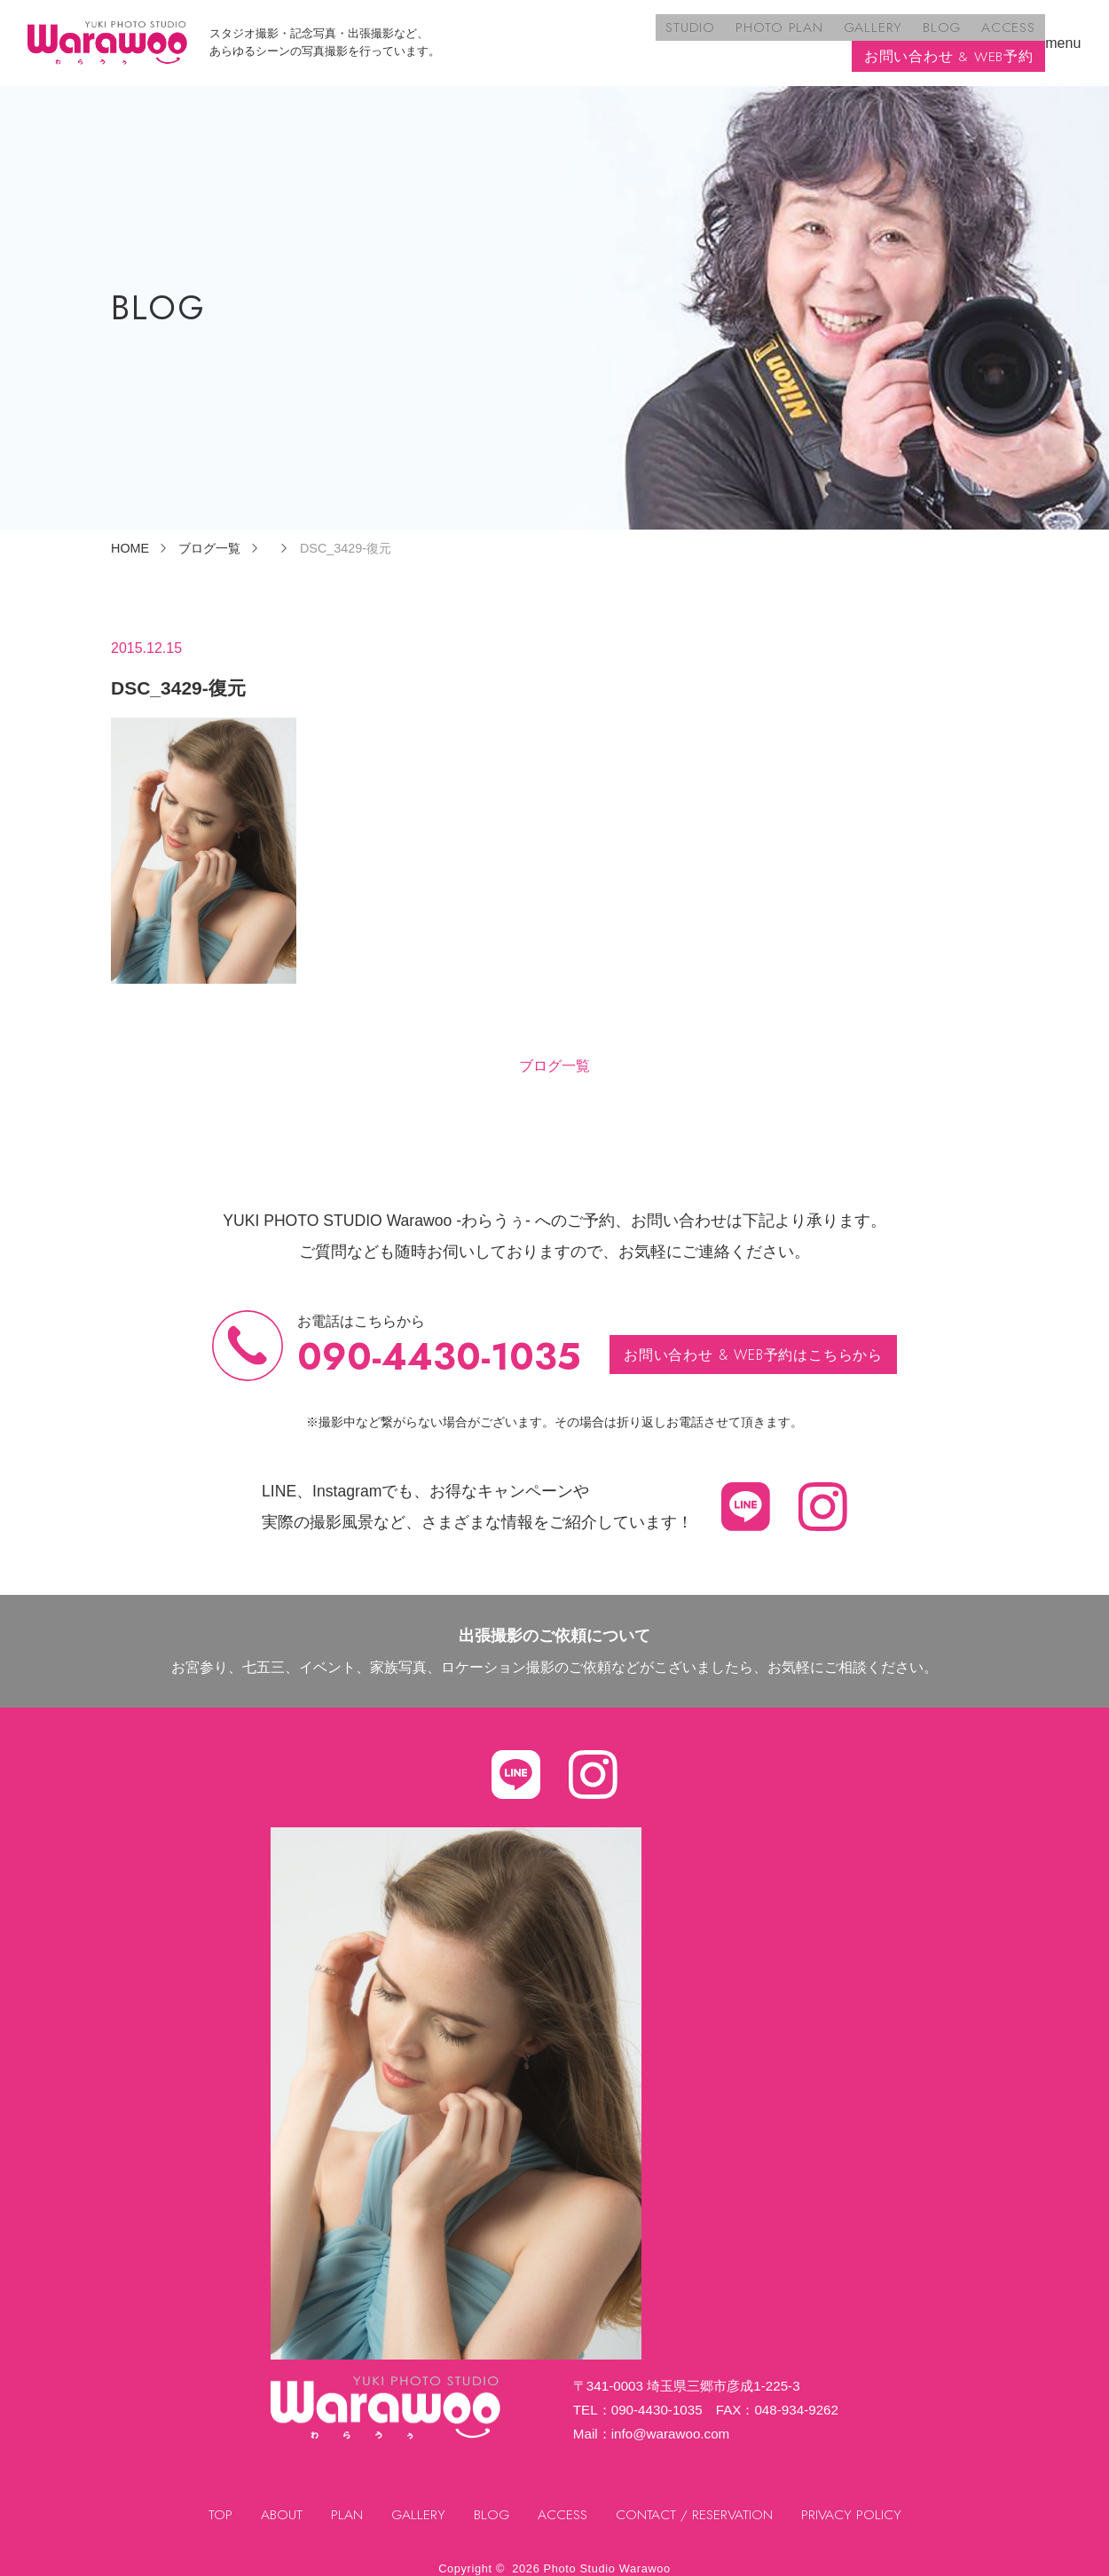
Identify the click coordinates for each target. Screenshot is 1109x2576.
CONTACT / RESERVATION (696, 2501)
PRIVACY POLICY (855, 2501)
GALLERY (671, 36)
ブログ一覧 (554, 1052)
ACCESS (802, 36)
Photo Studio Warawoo (607, 2555)
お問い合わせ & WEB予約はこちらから (754, 1341)
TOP (217, 2501)
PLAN (343, 2501)
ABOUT (278, 2501)
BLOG (737, 36)
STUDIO (493, 36)
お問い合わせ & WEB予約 (948, 36)
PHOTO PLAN (579, 36)
